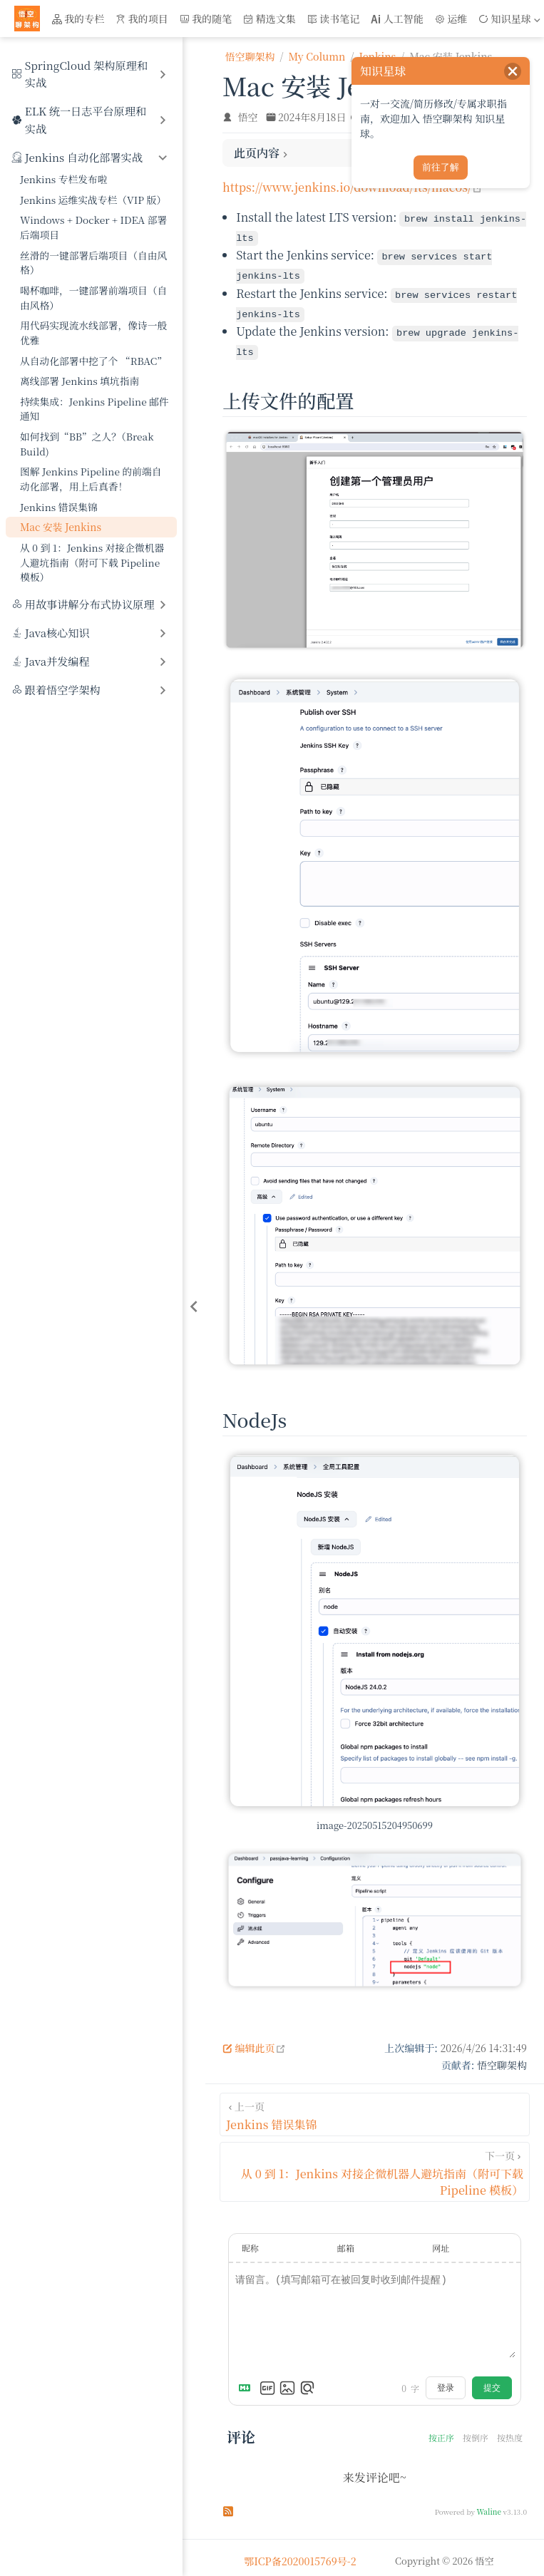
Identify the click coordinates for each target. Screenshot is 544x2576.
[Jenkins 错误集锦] (375, 2108)
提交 (492, 2381)
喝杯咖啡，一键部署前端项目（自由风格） (93, 297)
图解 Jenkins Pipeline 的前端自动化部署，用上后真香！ (90, 478)
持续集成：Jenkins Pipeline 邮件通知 (94, 408)
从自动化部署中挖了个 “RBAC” (93, 361)
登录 (445, 2381)
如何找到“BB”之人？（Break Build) (87, 443)
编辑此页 (254, 2041)
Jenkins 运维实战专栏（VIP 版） (93, 199)
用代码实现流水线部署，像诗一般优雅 (93, 332)
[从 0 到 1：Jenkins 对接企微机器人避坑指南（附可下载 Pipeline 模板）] (375, 2165)
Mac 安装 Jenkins (60, 527)
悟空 (248, 117)
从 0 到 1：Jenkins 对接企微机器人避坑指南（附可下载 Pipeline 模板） (92, 562)
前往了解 (440, 167)
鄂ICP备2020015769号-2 (300, 2554)
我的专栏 (78, 18)
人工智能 (397, 18)
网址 (440, 2241)
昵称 (250, 2241)
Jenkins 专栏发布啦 (64, 179)
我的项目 (142, 18)
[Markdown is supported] (247, 2381)
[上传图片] (287, 2381)
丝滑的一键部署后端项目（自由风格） (93, 262)
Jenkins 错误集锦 (59, 507)
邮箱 (345, 2241)
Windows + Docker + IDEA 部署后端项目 (93, 227)
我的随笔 (206, 18)
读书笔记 (333, 18)
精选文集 (269, 18)
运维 (451, 18)
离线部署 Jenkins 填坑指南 (79, 380)
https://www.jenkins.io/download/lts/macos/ (352, 187)
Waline (489, 2505)
